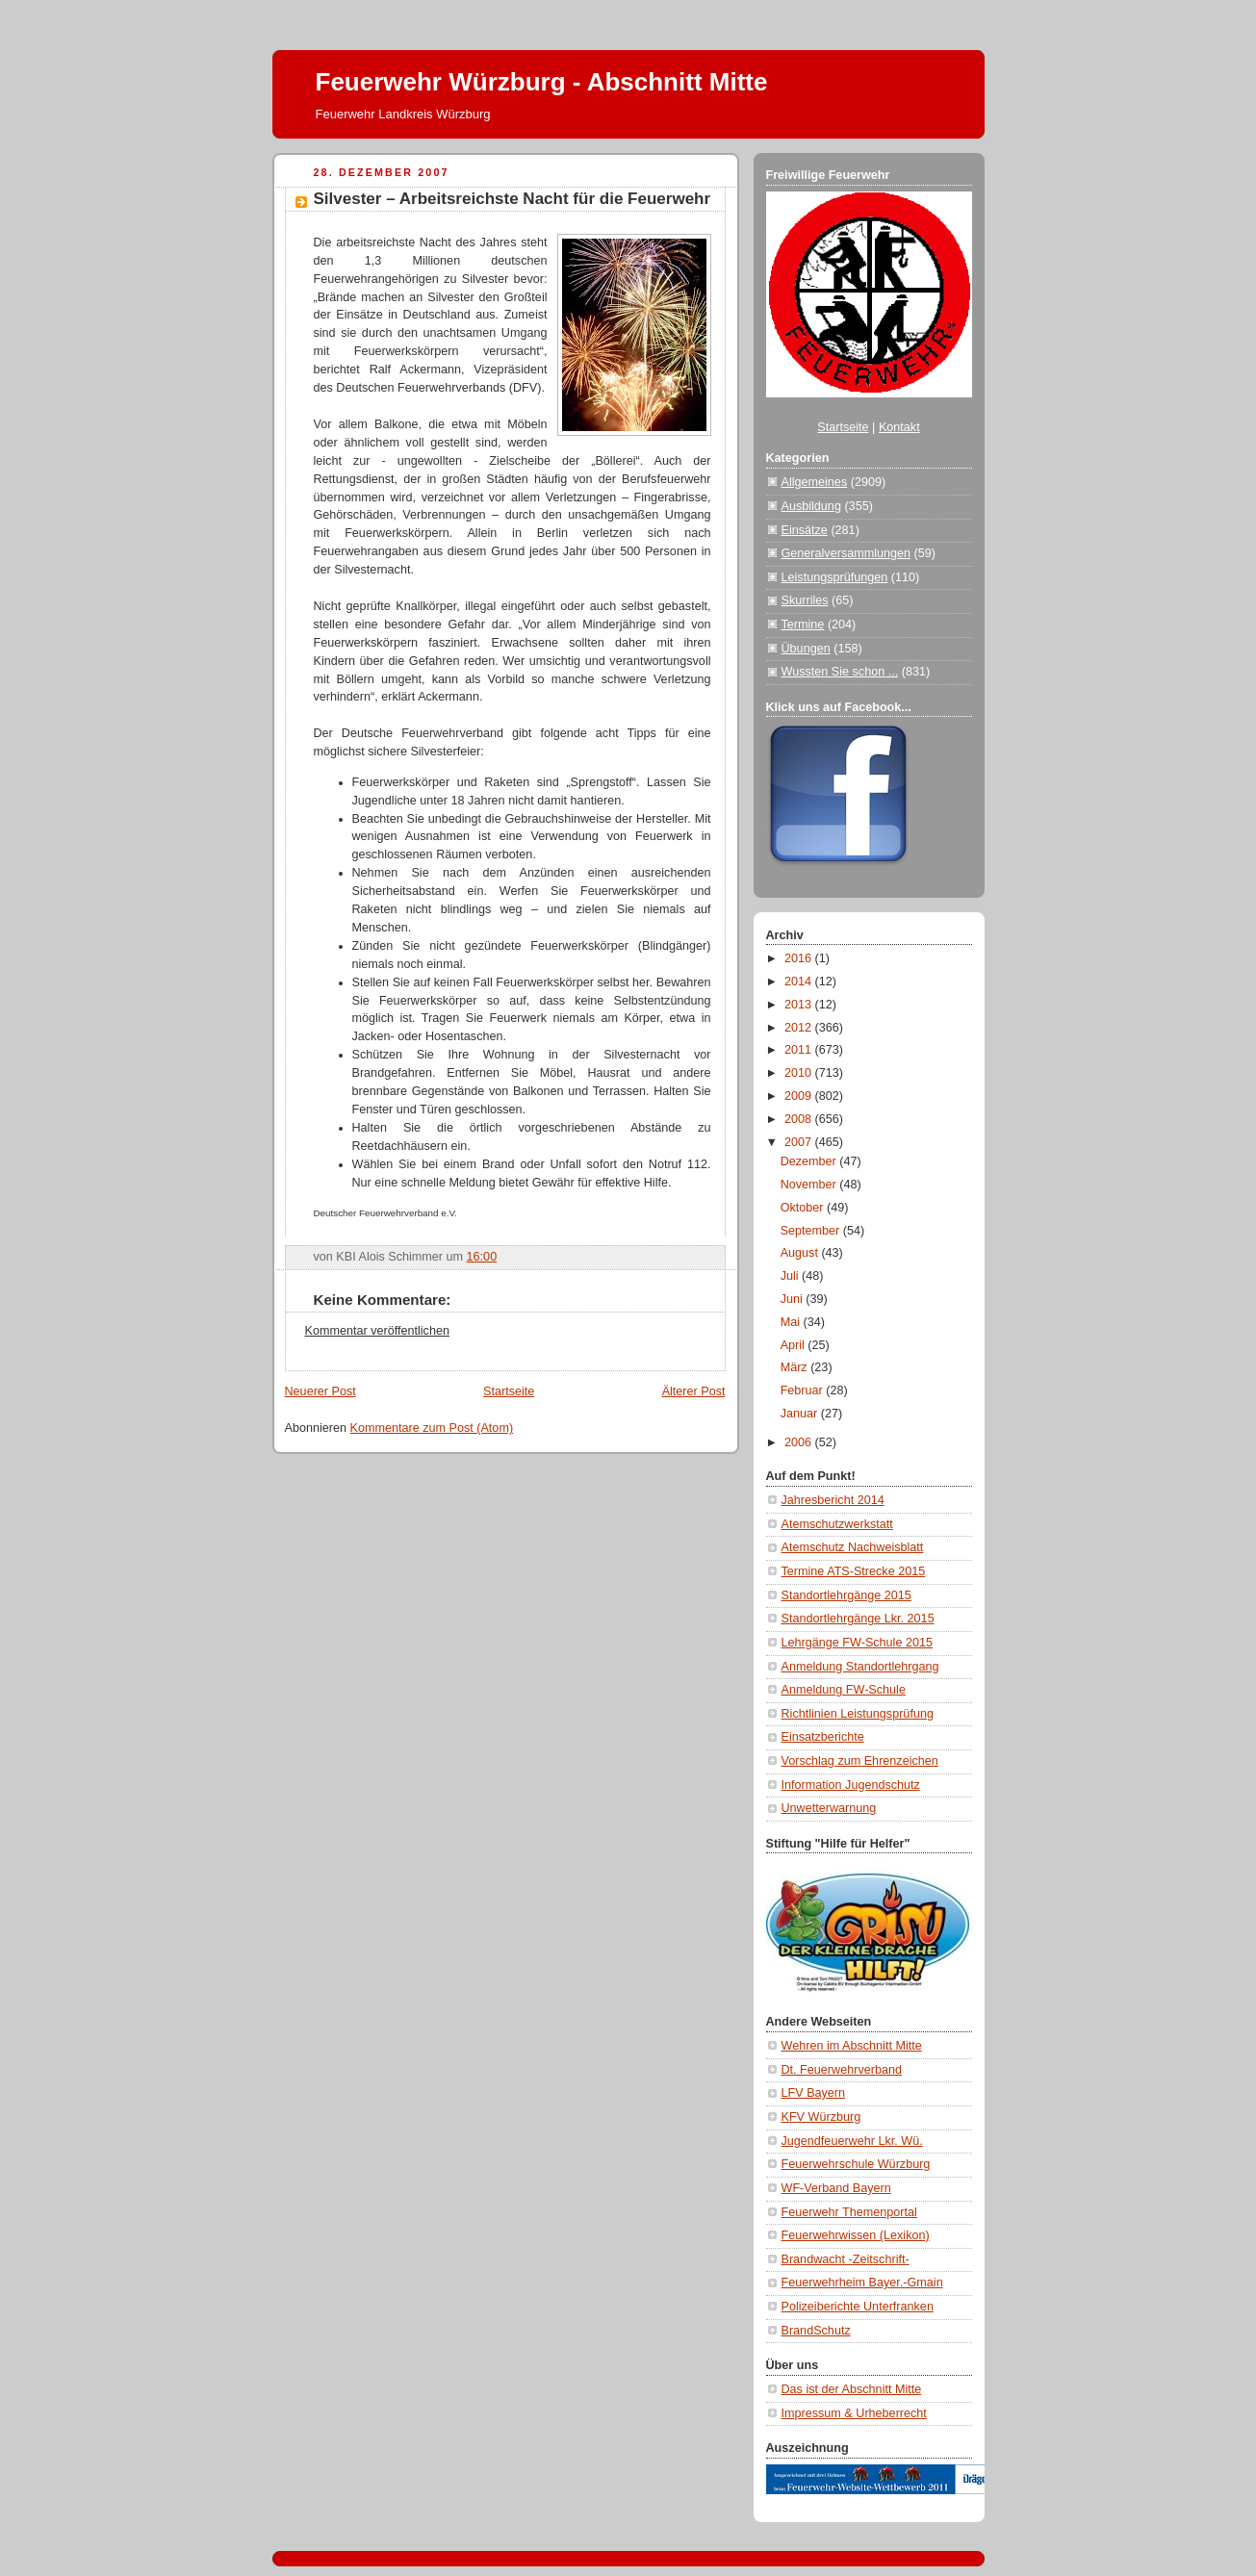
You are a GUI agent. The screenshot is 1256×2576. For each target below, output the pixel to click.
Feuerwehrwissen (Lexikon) (856, 2235)
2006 (799, 1442)
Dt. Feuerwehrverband (842, 2070)
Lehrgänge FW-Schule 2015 (858, 1642)
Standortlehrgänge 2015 (846, 1595)
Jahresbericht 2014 (833, 1500)
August (801, 1253)
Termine (803, 624)
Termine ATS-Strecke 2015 (854, 1571)
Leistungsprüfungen (835, 577)
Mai (792, 1322)
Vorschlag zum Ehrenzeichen (860, 1761)
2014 (799, 981)
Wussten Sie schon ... (840, 671)
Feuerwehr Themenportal (849, 2212)
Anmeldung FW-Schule (844, 1689)
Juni (794, 1299)
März (796, 1367)
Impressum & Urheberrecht (854, 2413)
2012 (799, 1027)
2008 (799, 1119)
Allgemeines (815, 482)
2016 (799, 958)
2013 (799, 1004)
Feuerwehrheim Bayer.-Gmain (862, 2282)
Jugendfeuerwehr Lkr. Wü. (852, 2141)
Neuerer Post (320, 1391)
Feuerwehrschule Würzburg (856, 2164)
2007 (799, 1142)
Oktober (804, 1207)
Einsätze (805, 530)
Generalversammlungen (846, 553)
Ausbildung (811, 506)
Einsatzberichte (823, 1737)
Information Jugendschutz (851, 1785)
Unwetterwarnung (829, 1808)
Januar (801, 1413)
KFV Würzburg (821, 2117)
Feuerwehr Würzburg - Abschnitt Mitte (542, 81)
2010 (799, 1073)
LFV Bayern (814, 2093)
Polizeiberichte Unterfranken (858, 2306)
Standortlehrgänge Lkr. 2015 (858, 1618)
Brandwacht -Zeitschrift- (846, 2259)
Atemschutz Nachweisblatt (853, 1547)
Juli (791, 1276)
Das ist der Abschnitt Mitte (852, 2389)
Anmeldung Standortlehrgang (860, 1666)
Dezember (810, 1161)
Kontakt (899, 427)
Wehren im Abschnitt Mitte (852, 2046)
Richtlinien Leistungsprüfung (858, 1714)
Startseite (508, 1391)
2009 (799, 1096)
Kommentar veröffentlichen (377, 1331)
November (810, 1184)
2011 (799, 1050)
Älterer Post (694, 1391)
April (794, 1345)
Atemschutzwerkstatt (837, 1524)
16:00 (482, 1256)
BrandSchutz (816, 2330)
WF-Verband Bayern (836, 2188)
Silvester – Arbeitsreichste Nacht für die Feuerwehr (512, 199)
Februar (804, 1390)
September (812, 1230)
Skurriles (805, 600)
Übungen (806, 648)
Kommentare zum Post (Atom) (432, 1428)
